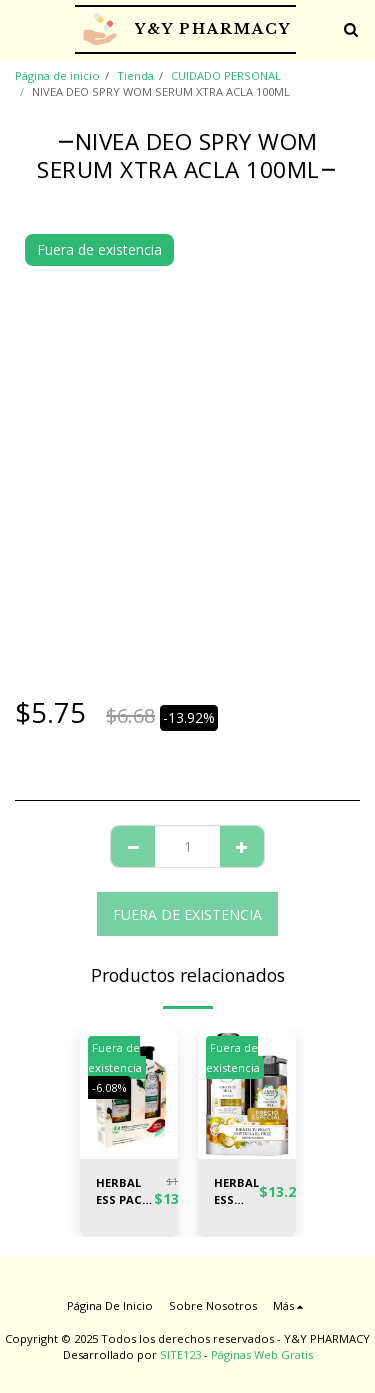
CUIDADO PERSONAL (226, 75)
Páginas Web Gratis (262, 1354)
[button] (22, 28)
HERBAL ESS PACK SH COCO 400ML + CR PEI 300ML (236, 1192)
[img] (247, 1094)
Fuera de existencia (187, 914)
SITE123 (180, 1354)
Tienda (135, 75)
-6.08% (109, 1087)
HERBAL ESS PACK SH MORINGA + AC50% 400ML (125, 1192)
